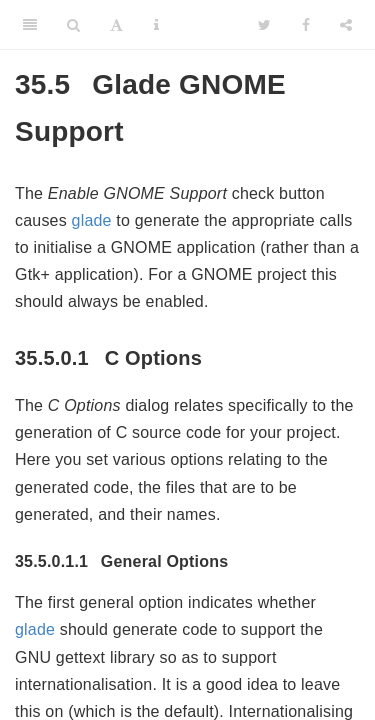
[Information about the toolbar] (156, 25)
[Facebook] (306, 25)
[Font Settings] (116, 25)
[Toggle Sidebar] (30, 25)
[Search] (73, 25)
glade (92, 220)
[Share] (346, 25)
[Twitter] (264, 25)
